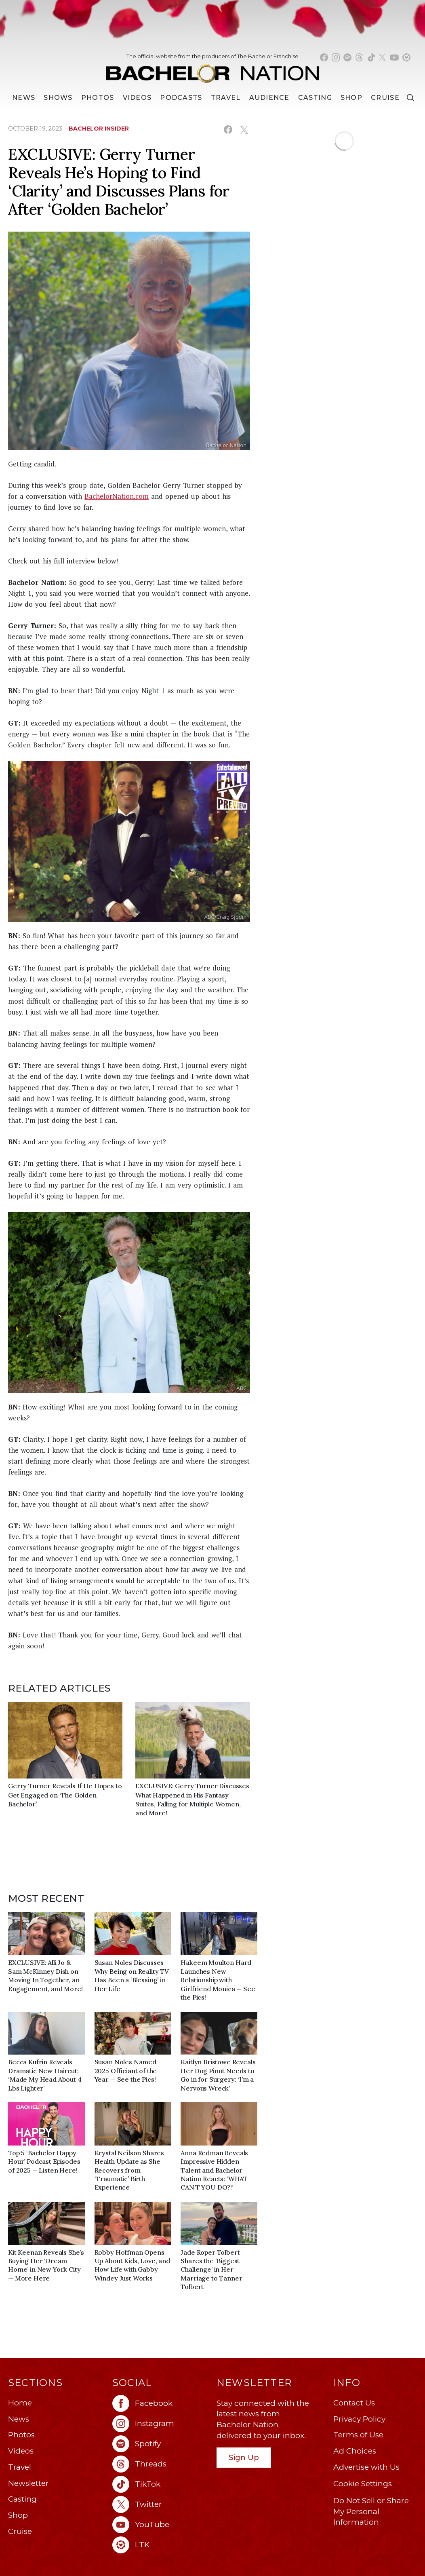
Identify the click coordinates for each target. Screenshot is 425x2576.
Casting (22, 2499)
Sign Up (244, 2457)
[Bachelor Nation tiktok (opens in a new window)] (371, 57)
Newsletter (28, 2483)
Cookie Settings (362, 2483)
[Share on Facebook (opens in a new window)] (228, 129)
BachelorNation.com (116, 496)
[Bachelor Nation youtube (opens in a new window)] (394, 57)
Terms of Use (358, 2434)
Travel (226, 97)
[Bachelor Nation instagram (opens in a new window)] (336, 57)
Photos (97, 97)
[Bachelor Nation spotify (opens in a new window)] (347, 57)
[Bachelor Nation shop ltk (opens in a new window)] (406, 57)
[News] (23, 98)
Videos (137, 97)
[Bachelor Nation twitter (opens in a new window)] (382, 57)
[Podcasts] (181, 98)
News (18, 2419)
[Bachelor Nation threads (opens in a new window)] (359, 57)
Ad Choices (354, 2451)
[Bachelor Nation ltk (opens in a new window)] (160, 2544)
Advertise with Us (366, 2467)
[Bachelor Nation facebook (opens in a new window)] (324, 57)
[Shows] (58, 98)
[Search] (410, 97)
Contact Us (354, 2402)
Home (20, 2402)
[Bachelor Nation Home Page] (212, 69)
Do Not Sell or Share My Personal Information (371, 2511)
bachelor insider (99, 128)
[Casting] (315, 98)
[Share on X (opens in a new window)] (243, 129)
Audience (269, 97)
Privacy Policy (359, 2419)
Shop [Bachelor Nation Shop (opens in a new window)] (351, 97)
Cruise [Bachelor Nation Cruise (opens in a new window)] (385, 97)
